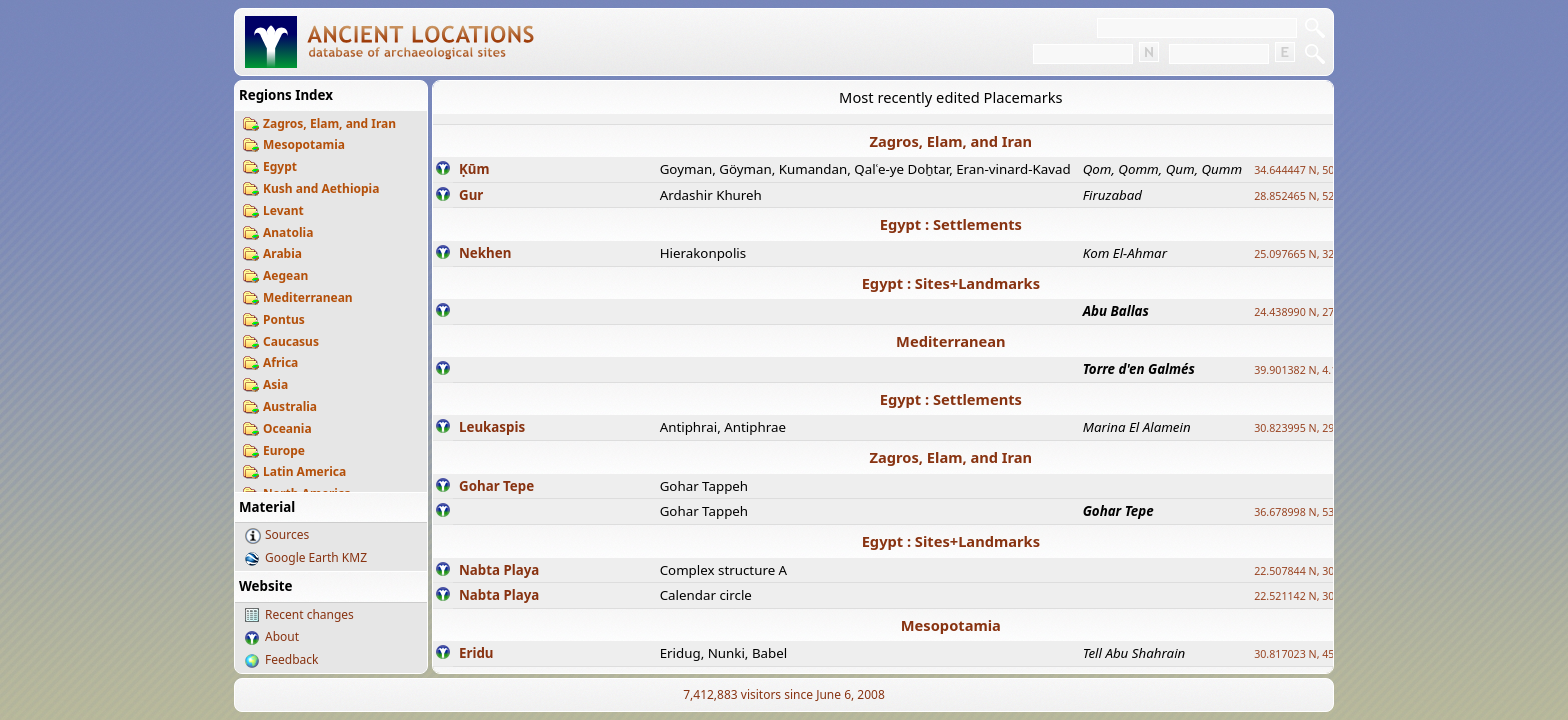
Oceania (287, 428)
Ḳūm (474, 169)
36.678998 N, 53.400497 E (1318, 512)
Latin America (304, 471)
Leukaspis (492, 427)
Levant (283, 210)
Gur (471, 195)
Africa (280, 362)
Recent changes (309, 614)
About (282, 636)
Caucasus (291, 341)
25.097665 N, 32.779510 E (1318, 254)
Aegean (285, 275)
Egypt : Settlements (951, 224)
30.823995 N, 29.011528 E (1318, 428)
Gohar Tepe (496, 486)
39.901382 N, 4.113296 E (1315, 370)
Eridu (476, 653)
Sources (287, 534)
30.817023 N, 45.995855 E (1318, 654)
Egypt (280, 166)
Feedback (291, 659)
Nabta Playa (499, 570)
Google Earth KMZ (316, 557)
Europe (284, 450)
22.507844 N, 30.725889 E (1318, 571)
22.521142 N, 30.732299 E (1318, 596)
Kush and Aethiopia (321, 188)
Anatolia (288, 232)
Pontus (284, 319)
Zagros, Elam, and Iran (329, 123)
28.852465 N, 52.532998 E (1318, 196)
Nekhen (485, 253)
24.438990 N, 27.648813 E (1318, 312)
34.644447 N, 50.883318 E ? (1322, 170)
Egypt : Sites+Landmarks (951, 283)
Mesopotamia (304, 144)
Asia (275, 384)
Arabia (282, 253)
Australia (290, 406)
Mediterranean (308, 297)
